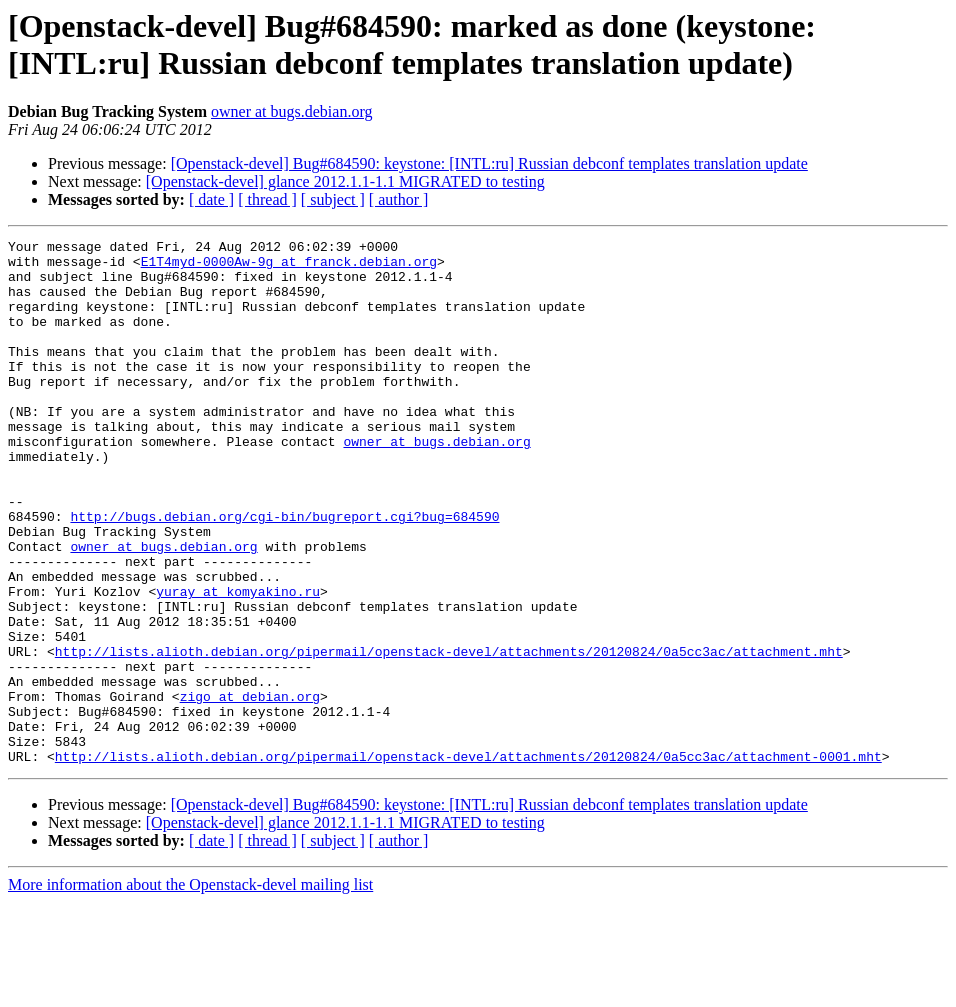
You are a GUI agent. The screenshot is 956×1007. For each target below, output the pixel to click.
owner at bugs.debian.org (291, 111)
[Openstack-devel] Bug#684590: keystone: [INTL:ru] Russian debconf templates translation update (489, 163)
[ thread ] (267, 199)
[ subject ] (333, 199)
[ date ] (211, 199)
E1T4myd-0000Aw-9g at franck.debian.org (289, 267)
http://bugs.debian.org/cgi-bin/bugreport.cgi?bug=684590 (284, 573)
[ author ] (399, 199)
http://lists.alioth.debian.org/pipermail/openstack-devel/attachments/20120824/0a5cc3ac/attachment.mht (449, 735)
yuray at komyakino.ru (238, 663)
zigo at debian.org (250, 789)
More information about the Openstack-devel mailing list (190, 989)
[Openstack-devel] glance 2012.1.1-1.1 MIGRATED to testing (345, 181)
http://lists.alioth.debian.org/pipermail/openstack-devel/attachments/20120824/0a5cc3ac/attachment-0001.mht (468, 861)
